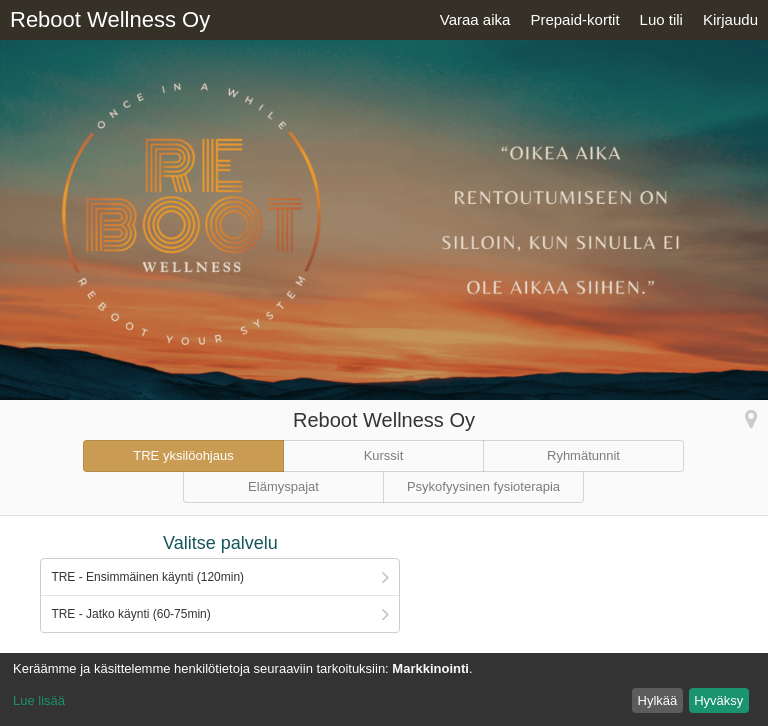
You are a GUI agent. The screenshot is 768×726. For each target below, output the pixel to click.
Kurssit (384, 455)
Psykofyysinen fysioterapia (483, 486)
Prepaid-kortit (574, 19)
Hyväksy (718, 700)
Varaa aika (475, 19)
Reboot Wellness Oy (110, 19)
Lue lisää (39, 700)
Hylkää (658, 700)
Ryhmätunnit (583, 455)
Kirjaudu (730, 19)
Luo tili (661, 19)
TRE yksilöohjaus (183, 455)
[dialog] (384, 689)
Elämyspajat (283, 486)
